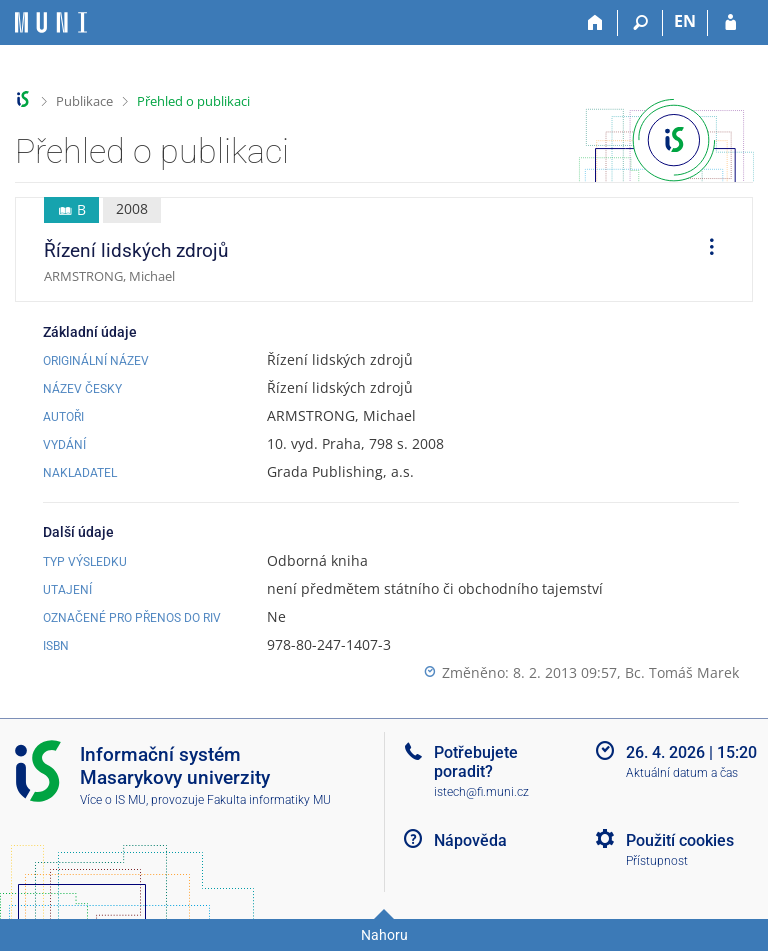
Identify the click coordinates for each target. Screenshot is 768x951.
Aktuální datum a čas (682, 773)
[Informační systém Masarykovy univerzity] (51, 22)
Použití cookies (680, 840)
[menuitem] (705, 250)
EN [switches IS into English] (685, 21)
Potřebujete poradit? (476, 762)
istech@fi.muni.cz (481, 792)
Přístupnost (657, 861)
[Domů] (595, 23)
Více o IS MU (113, 800)
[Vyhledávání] (640, 23)
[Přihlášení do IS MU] (730, 23)
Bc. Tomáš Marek (682, 672)
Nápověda (470, 840)
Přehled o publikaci (193, 101)
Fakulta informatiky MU (269, 800)
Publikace (84, 101)
